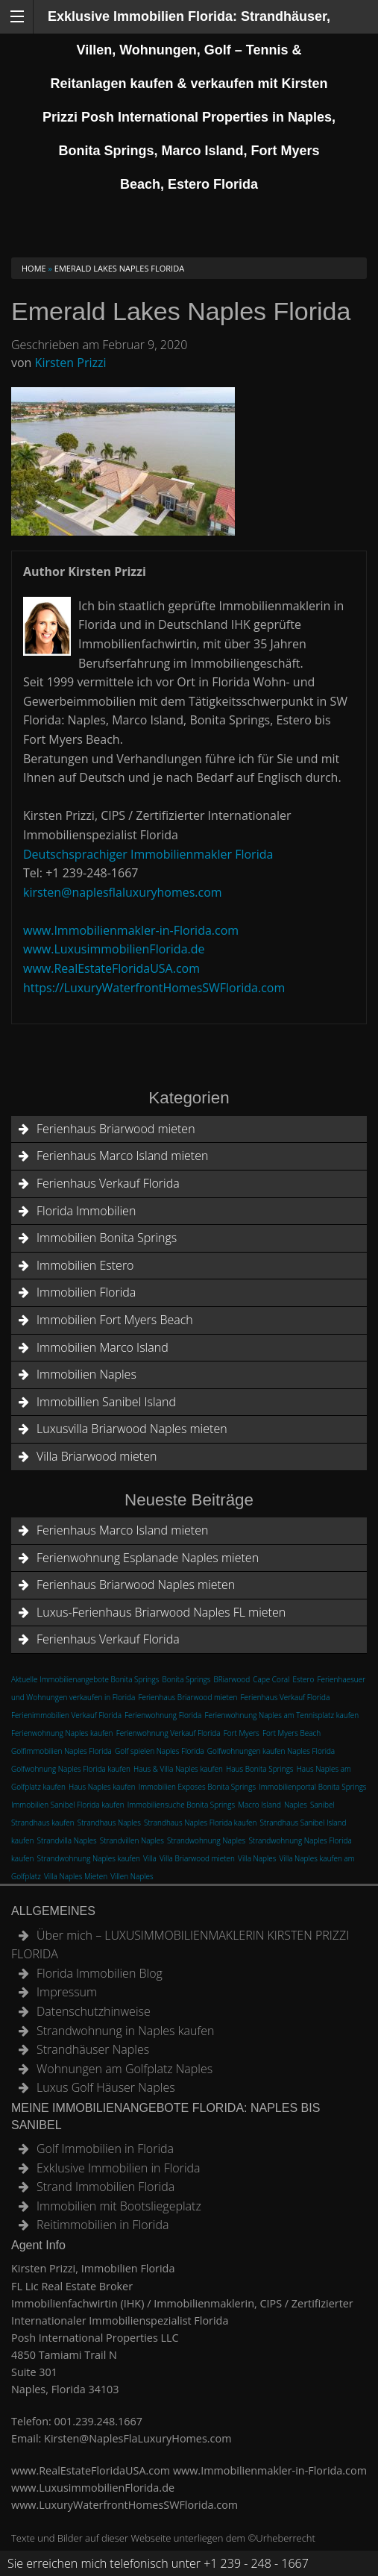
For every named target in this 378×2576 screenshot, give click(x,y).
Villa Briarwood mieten (97, 1456)
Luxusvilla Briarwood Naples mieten (132, 1428)
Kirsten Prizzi (71, 362)
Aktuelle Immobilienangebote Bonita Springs (85, 1679)
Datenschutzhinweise (94, 2011)
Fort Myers (241, 1733)
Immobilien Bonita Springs (107, 1237)
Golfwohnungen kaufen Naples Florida (271, 1751)
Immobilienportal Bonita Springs (312, 1786)
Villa (150, 1858)
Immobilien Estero (85, 1265)
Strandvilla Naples (67, 1840)
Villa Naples (257, 1858)
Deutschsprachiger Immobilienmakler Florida (148, 854)
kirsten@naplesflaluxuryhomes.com (122, 892)
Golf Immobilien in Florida (105, 2148)
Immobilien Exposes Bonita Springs (197, 1786)
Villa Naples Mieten (75, 1876)
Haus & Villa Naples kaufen (178, 1769)
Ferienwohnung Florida (163, 1715)
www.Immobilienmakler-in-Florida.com (131, 930)
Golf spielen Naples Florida (159, 1751)
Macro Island (259, 1804)
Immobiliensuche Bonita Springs (181, 1804)
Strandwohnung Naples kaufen (88, 1858)
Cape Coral (271, 1679)
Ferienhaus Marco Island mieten (122, 1155)
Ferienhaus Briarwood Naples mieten (136, 1584)
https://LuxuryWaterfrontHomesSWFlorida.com (154, 988)
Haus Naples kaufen (102, 1786)
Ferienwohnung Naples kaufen (62, 1733)
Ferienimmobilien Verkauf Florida (66, 1715)
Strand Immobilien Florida (105, 2186)
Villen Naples (131, 1876)
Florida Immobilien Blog (100, 1973)
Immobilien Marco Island (102, 1347)
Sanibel (322, 1804)
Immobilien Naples (86, 1374)
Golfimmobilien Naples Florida (61, 1751)
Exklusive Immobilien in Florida (119, 2168)
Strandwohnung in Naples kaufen (125, 2030)
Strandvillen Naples (132, 1840)
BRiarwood (232, 1679)
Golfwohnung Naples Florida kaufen (70, 1769)
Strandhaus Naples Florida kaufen (200, 1822)
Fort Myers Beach (291, 1733)
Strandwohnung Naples (206, 1840)
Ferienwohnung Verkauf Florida (168, 1733)
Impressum (67, 1992)
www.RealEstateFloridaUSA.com (111, 968)
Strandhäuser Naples (93, 2049)
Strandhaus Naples (109, 1822)
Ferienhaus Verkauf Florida (108, 1183)
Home (34, 268)
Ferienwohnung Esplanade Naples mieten (148, 1557)
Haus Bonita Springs (260, 1769)
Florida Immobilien (86, 1211)
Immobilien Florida (86, 1292)
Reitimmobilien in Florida (102, 2224)
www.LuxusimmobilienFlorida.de (114, 949)
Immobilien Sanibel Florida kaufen (68, 1804)
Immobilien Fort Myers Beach (115, 1319)
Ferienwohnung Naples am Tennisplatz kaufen (281, 1715)
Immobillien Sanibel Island (106, 1402)
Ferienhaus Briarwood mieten (116, 1129)
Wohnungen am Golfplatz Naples (124, 2069)
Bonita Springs (187, 1679)
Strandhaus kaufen (43, 1822)
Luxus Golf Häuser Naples (106, 2087)
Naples (295, 1804)
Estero (304, 1679)
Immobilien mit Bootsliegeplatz (119, 2206)
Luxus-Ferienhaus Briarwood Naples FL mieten (161, 1612)
